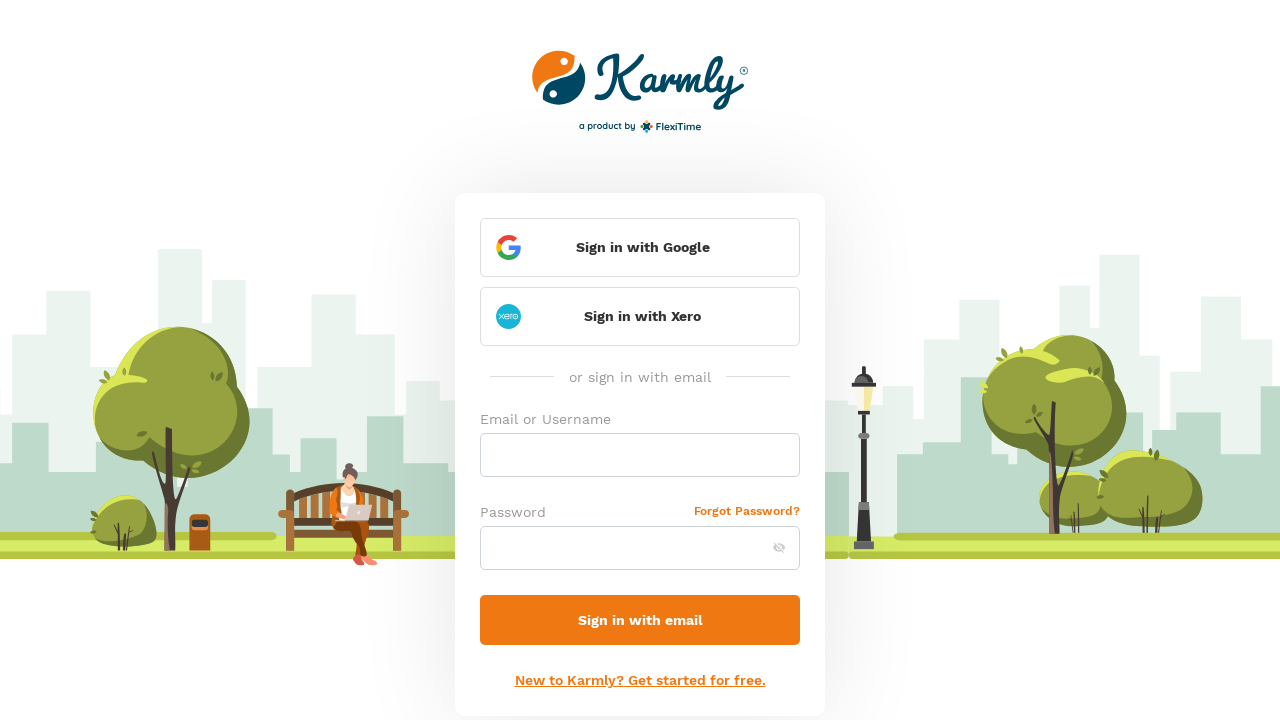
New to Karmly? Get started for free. (640, 680)
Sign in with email (640, 620)
